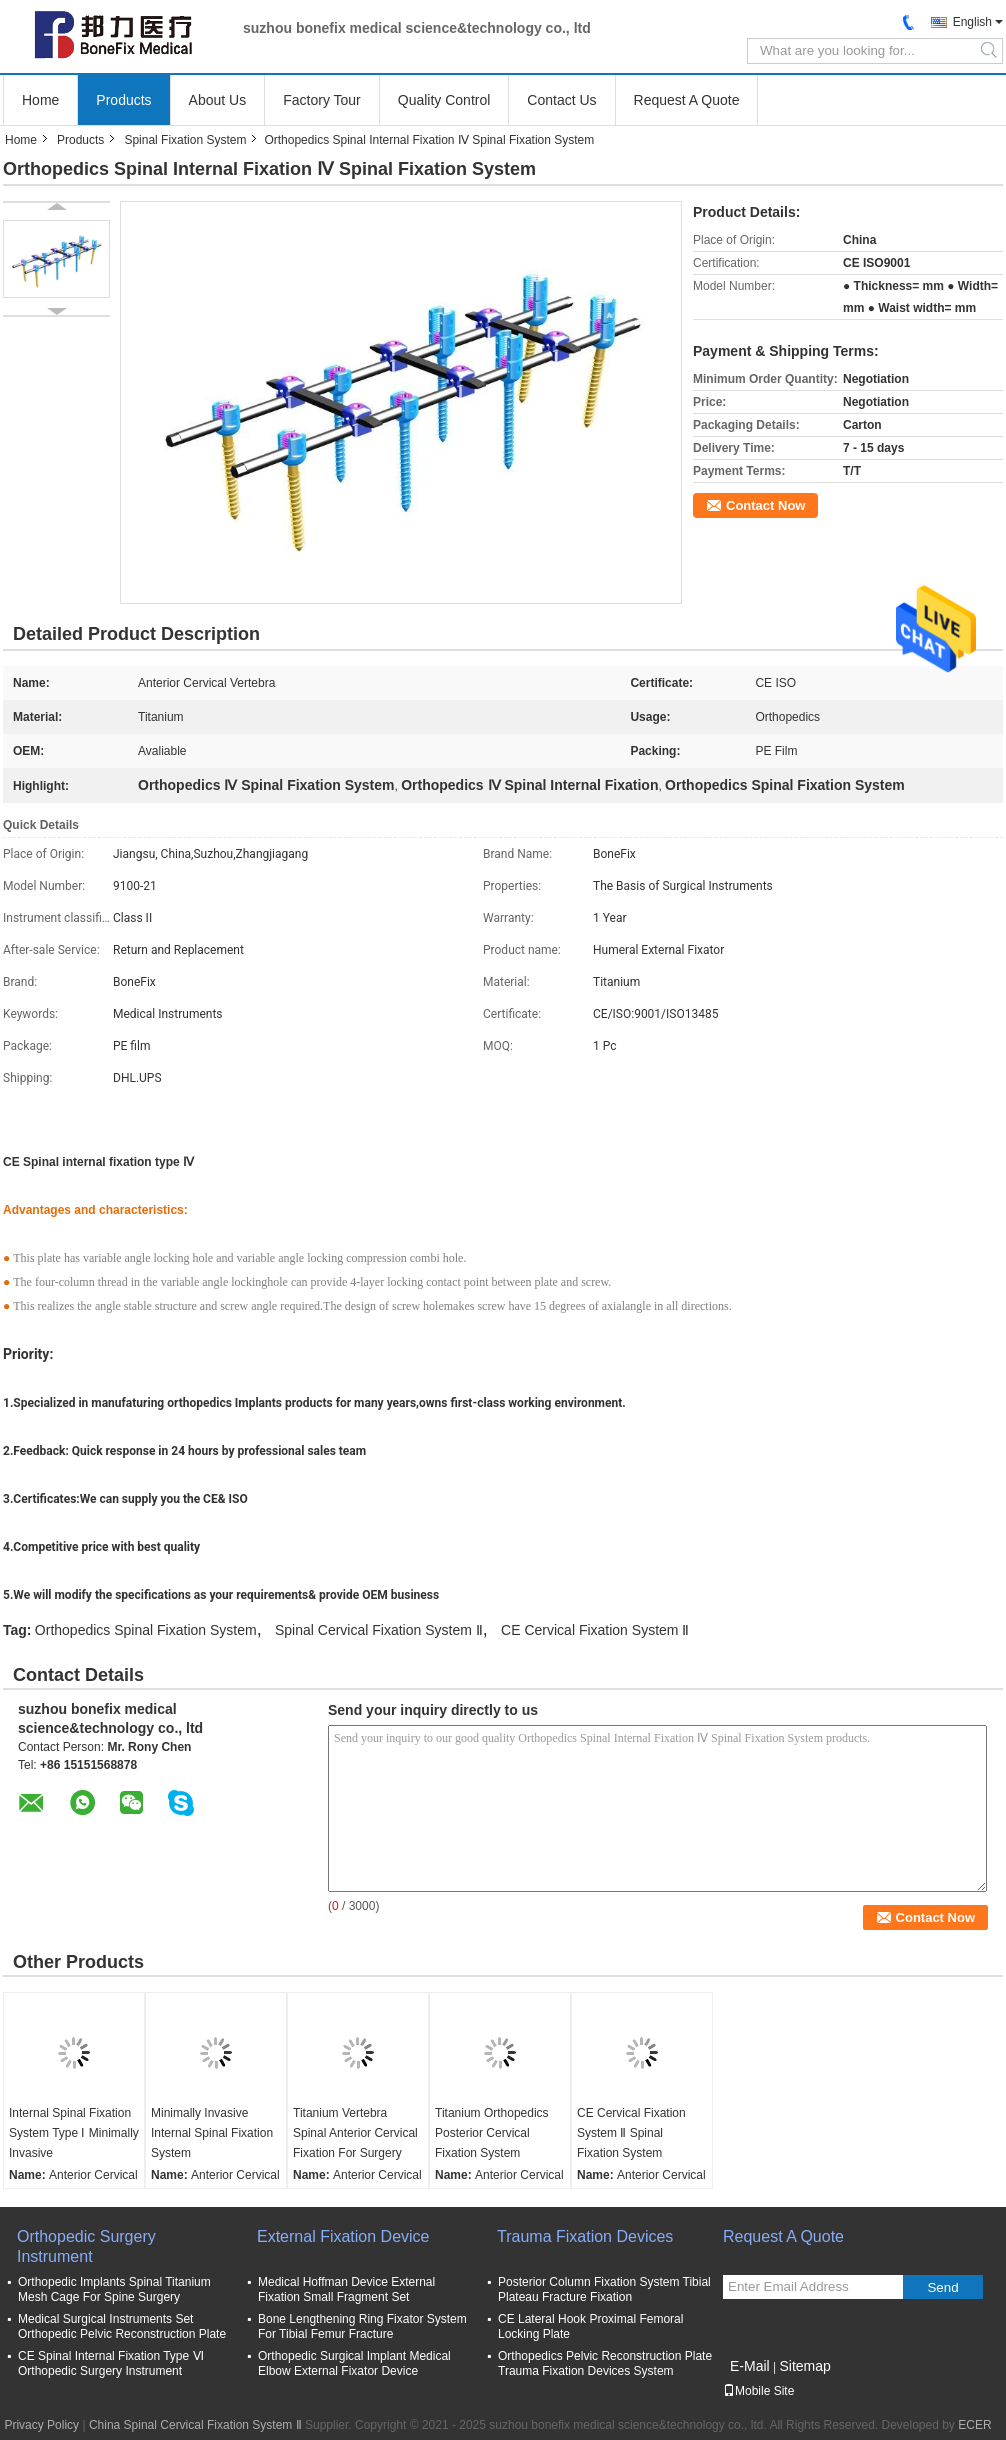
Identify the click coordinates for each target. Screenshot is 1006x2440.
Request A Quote (687, 100)
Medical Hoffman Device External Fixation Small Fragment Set (346, 2289)
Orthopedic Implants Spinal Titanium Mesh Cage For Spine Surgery (114, 2289)
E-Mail (750, 2366)
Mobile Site (758, 2391)
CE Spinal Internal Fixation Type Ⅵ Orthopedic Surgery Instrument (111, 2363)
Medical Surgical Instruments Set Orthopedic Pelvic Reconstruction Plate (122, 2326)
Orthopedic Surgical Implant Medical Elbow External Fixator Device (354, 2363)
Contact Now (765, 505)
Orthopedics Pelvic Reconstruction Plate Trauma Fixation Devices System (605, 2363)
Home (40, 100)
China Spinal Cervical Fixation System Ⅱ (195, 2425)
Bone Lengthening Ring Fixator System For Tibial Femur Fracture (362, 2326)
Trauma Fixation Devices (585, 2236)
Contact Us (561, 100)
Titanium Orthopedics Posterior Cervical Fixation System (492, 2133)
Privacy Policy (41, 2425)
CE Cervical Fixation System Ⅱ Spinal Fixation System (631, 2133)
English (972, 22)
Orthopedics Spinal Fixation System (146, 1630)
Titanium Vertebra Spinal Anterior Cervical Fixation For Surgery (355, 2133)
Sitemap (804, 2366)
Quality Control (444, 100)
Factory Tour (322, 100)
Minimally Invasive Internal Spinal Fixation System (212, 2133)
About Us (218, 100)
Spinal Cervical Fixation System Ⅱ (379, 1630)
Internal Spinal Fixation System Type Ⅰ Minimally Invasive (74, 2133)
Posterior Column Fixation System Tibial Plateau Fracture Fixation (604, 2289)
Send (942, 2287)
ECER (974, 2425)
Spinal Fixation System (185, 140)
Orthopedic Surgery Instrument (86, 2246)
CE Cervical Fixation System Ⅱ (595, 1630)
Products (123, 100)
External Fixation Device (343, 2236)
